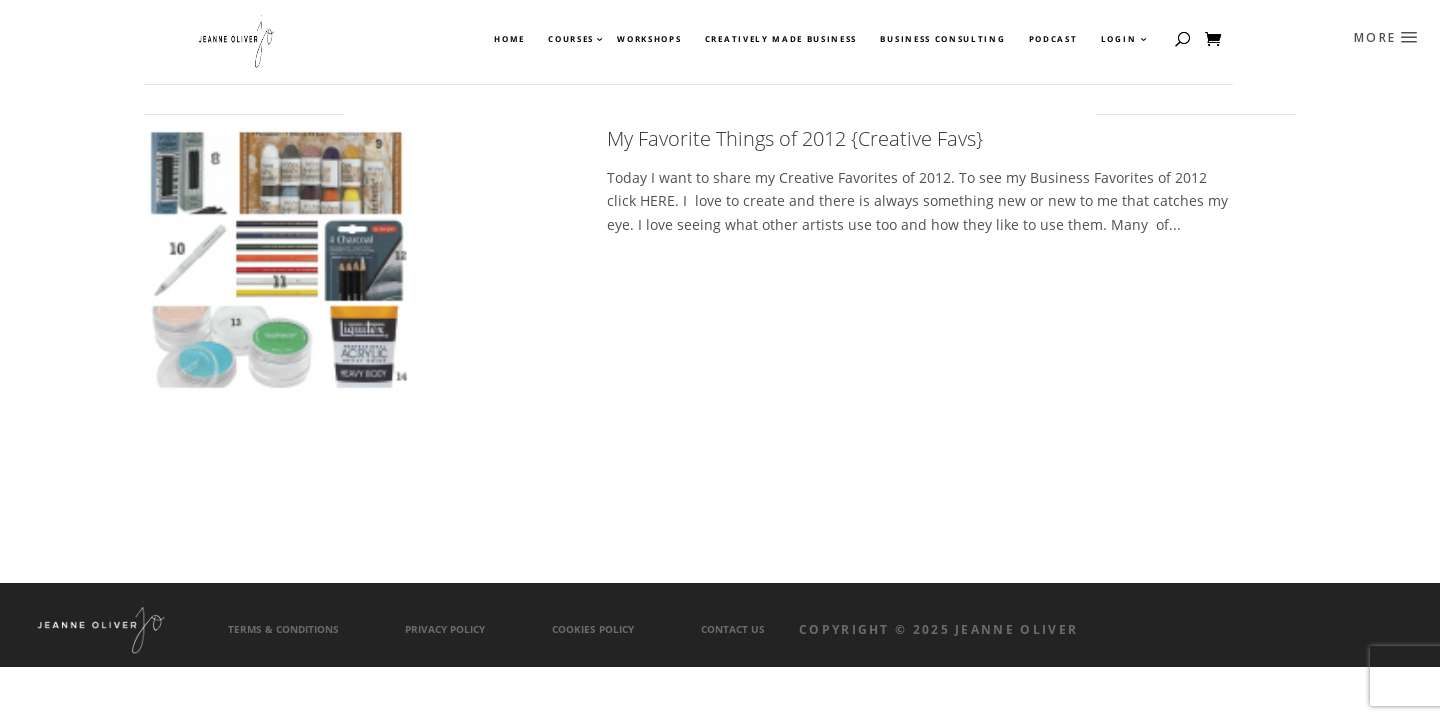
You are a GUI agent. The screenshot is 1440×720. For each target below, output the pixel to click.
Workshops (649, 39)
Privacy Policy (445, 629)
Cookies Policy (593, 629)
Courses (570, 39)
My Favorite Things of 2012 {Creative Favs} (795, 138)
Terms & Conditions (283, 629)
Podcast (1053, 39)
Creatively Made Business (781, 39)
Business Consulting (942, 39)
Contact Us (733, 629)
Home (509, 39)
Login (1118, 39)
